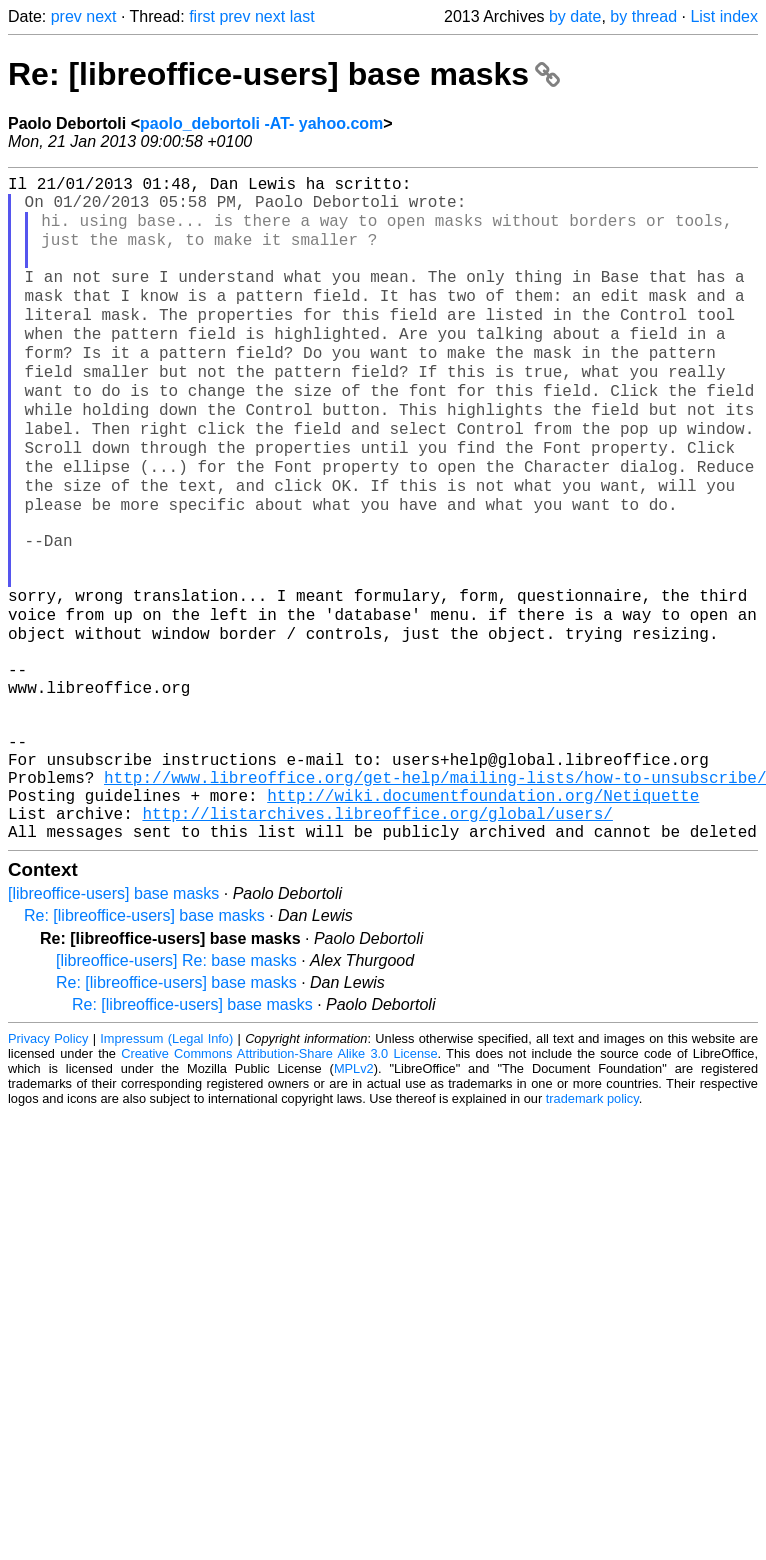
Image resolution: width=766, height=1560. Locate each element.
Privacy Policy (48, 1164)
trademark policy (592, 1224)
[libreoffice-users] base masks (113, 1019)
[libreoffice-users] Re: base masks (176, 1086)
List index (724, 16)
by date (575, 16)
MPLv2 (354, 1194)
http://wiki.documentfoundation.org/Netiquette (483, 913)
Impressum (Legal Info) (166, 1164)
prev (66, 16)
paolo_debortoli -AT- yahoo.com (261, 123)
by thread (643, 16)
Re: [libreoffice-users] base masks (284, 74)
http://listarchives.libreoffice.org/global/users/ (377, 935)
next (101, 16)
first (202, 16)
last (302, 16)
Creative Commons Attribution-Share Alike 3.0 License (279, 1179)
